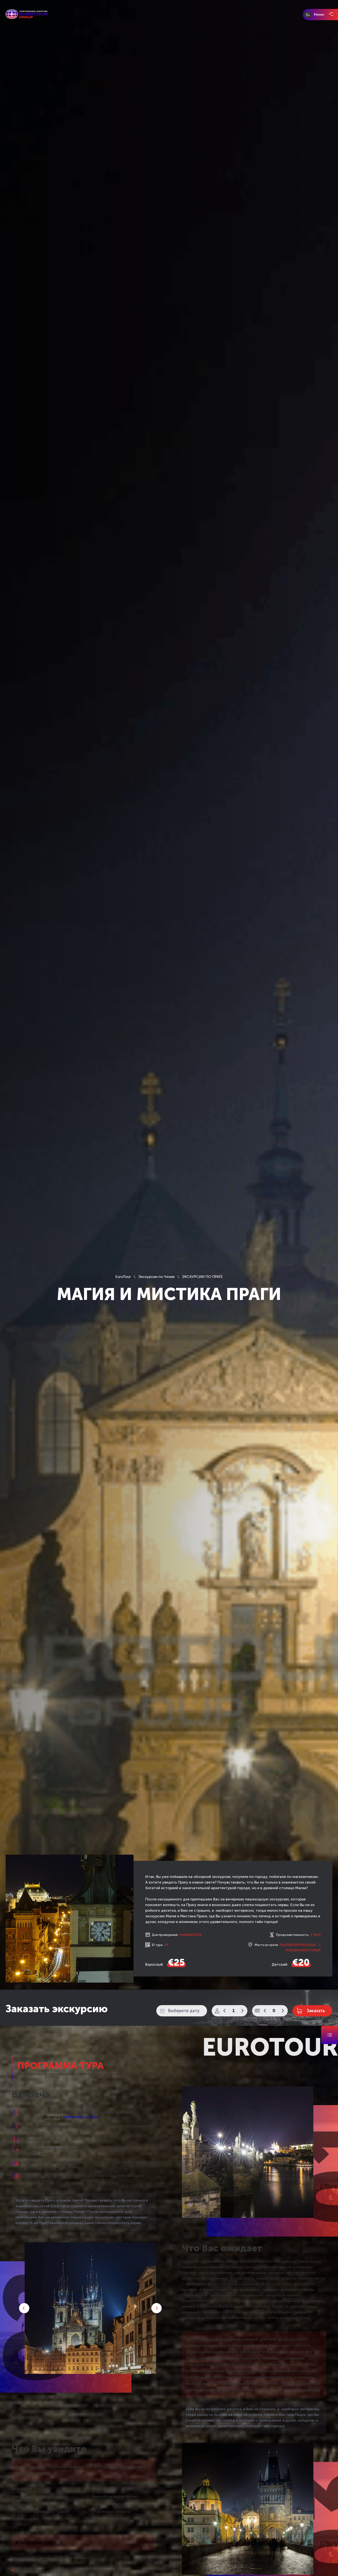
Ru (308, 14)
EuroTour (123, 1276)
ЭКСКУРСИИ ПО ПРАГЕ (202, 1276)
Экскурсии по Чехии (156, 1276)
